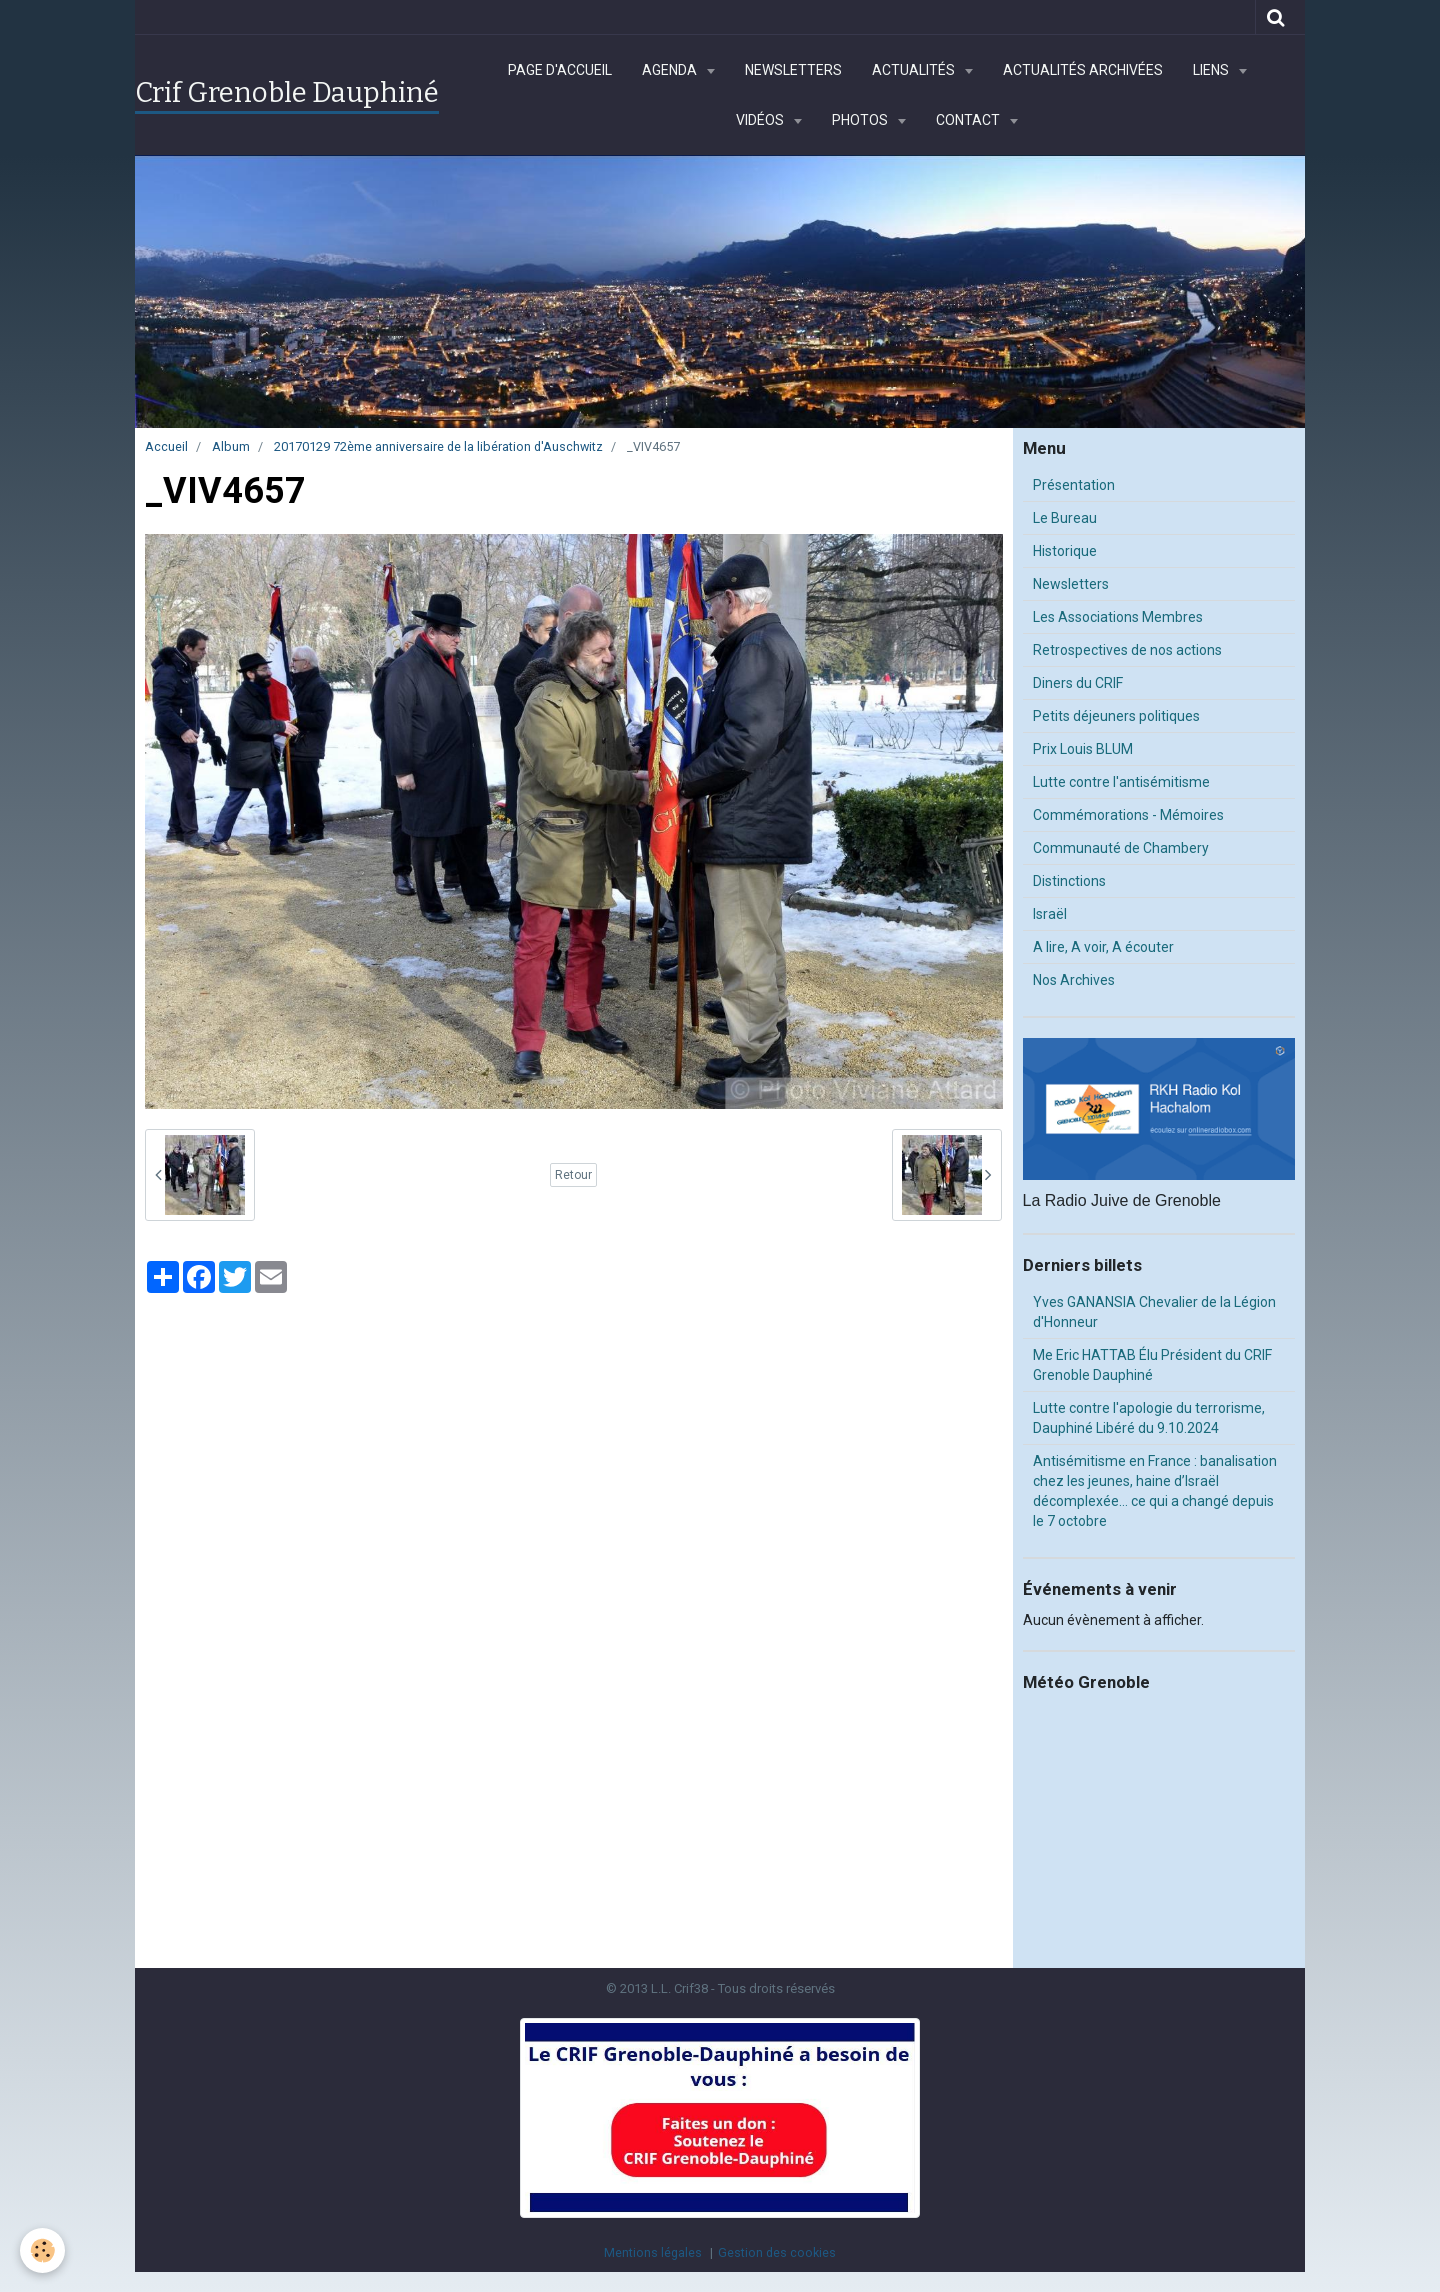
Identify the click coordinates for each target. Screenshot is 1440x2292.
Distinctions (1069, 881)
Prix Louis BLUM (1083, 749)
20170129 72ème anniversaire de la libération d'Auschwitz (438, 446)
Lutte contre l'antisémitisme (1121, 782)
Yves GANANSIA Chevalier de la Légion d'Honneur (1154, 1312)
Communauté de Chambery (1121, 848)
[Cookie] (42, 2250)
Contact (969, 120)
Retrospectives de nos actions (1127, 650)
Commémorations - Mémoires (1128, 815)
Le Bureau (1065, 518)
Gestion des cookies (777, 2252)
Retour (573, 1175)
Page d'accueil (560, 70)
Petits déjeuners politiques (1116, 716)
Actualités (915, 70)
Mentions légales (653, 2252)
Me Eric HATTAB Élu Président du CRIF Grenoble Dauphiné (1152, 1365)
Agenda (671, 70)
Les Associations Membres (1118, 617)
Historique (1065, 551)
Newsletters (793, 70)
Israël (1050, 914)
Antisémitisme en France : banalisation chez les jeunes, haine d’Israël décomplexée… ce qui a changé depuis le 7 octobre (1155, 1491)
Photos (861, 120)
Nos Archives (1074, 980)
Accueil (166, 446)
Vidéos (761, 120)
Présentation (1074, 485)
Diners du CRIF (1078, 683)
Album (231, 446)
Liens (1212, 70)
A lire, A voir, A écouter (1103, 947)
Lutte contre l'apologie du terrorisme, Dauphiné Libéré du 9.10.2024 (1149, 1418)
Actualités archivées (1083, 70)
